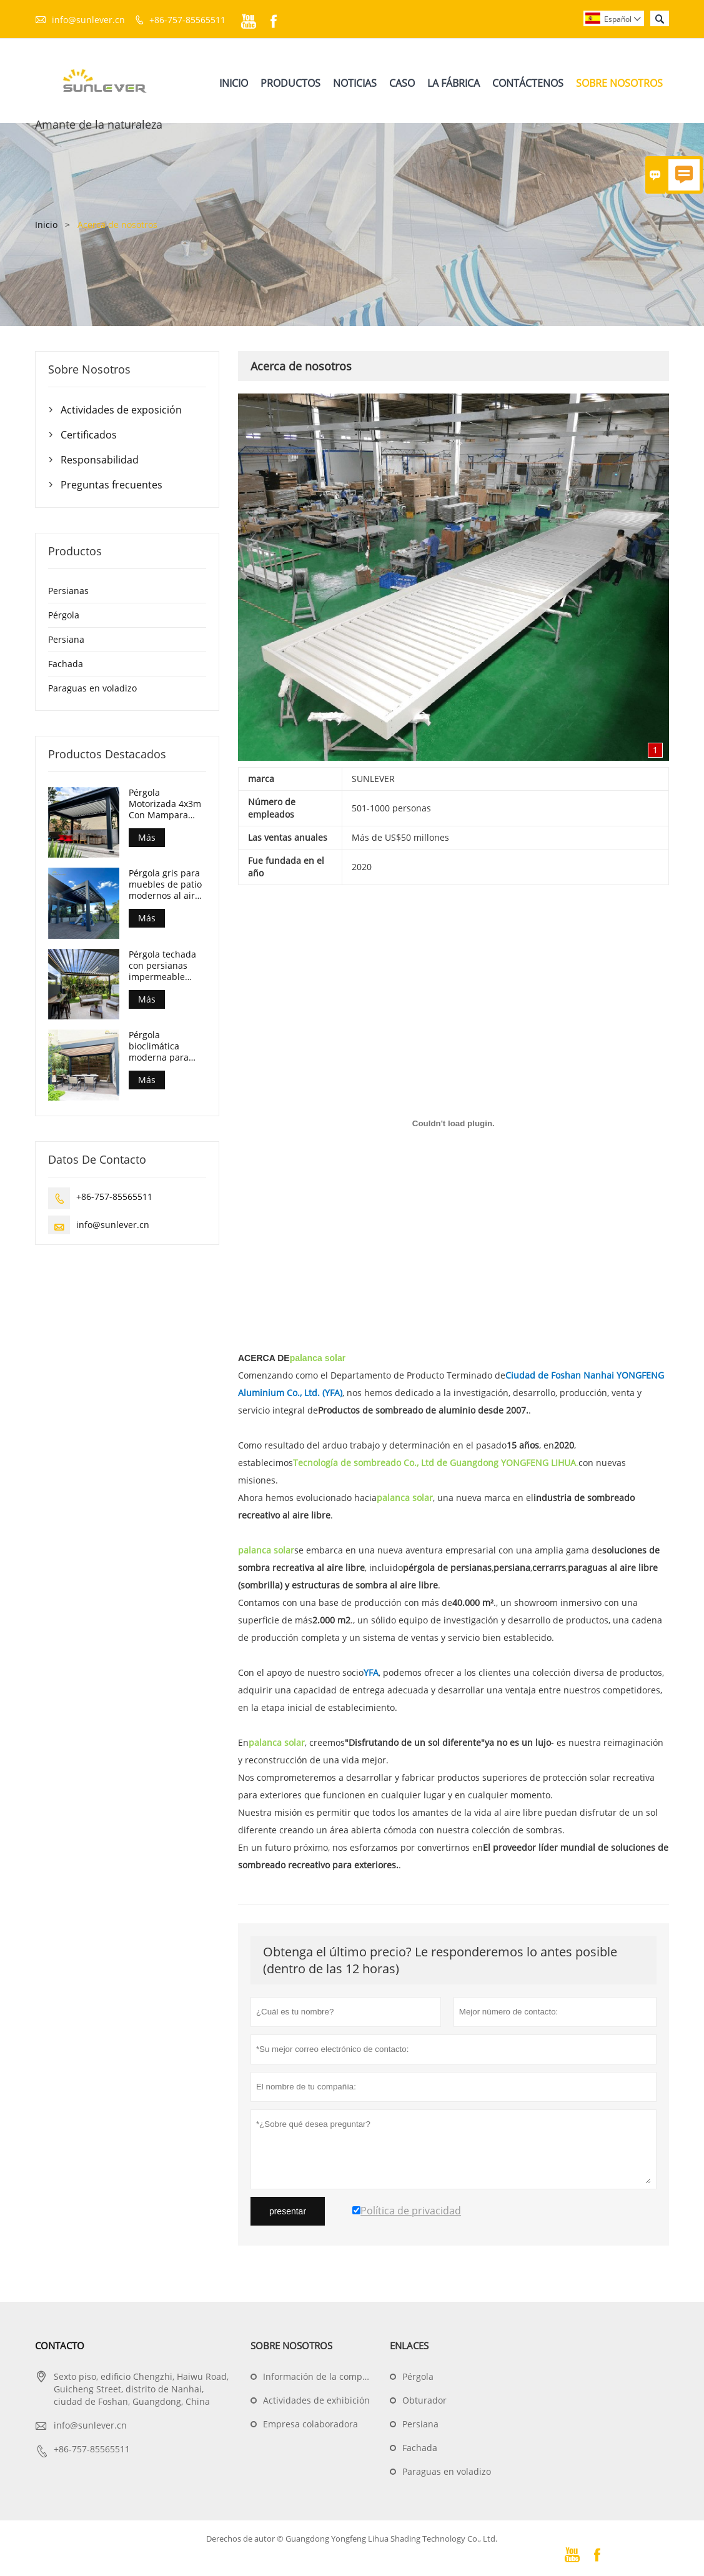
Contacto (59, 2346)
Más (147, 837)
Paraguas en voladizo (92, 688)
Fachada (65, 664)
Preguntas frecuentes (111, 484)
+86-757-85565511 (187, 20)
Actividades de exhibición (316, 2401)
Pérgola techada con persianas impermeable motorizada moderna (162, 966)
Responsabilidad (100, 459)
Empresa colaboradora (310, 2424)
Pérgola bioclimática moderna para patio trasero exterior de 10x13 (165, 1047)
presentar (287, 2212)
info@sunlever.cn (88, 20)
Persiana (66, 639)
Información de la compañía (321, 2377)
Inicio (233, 83)
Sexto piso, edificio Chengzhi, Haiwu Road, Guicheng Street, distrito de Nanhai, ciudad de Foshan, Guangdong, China (141, 2389)
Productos (290, 83)
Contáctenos (527, 83)
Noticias (355, 83)
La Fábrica (453, 83)
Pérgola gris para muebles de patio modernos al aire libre (165, 885)
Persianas (68, 591)
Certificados (89, 435)
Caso (402, 83)
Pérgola (63, 615)
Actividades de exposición (121, 410)
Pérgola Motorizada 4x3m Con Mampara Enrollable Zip (165, 804)
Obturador (424, 2401)
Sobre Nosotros (619, 83)
